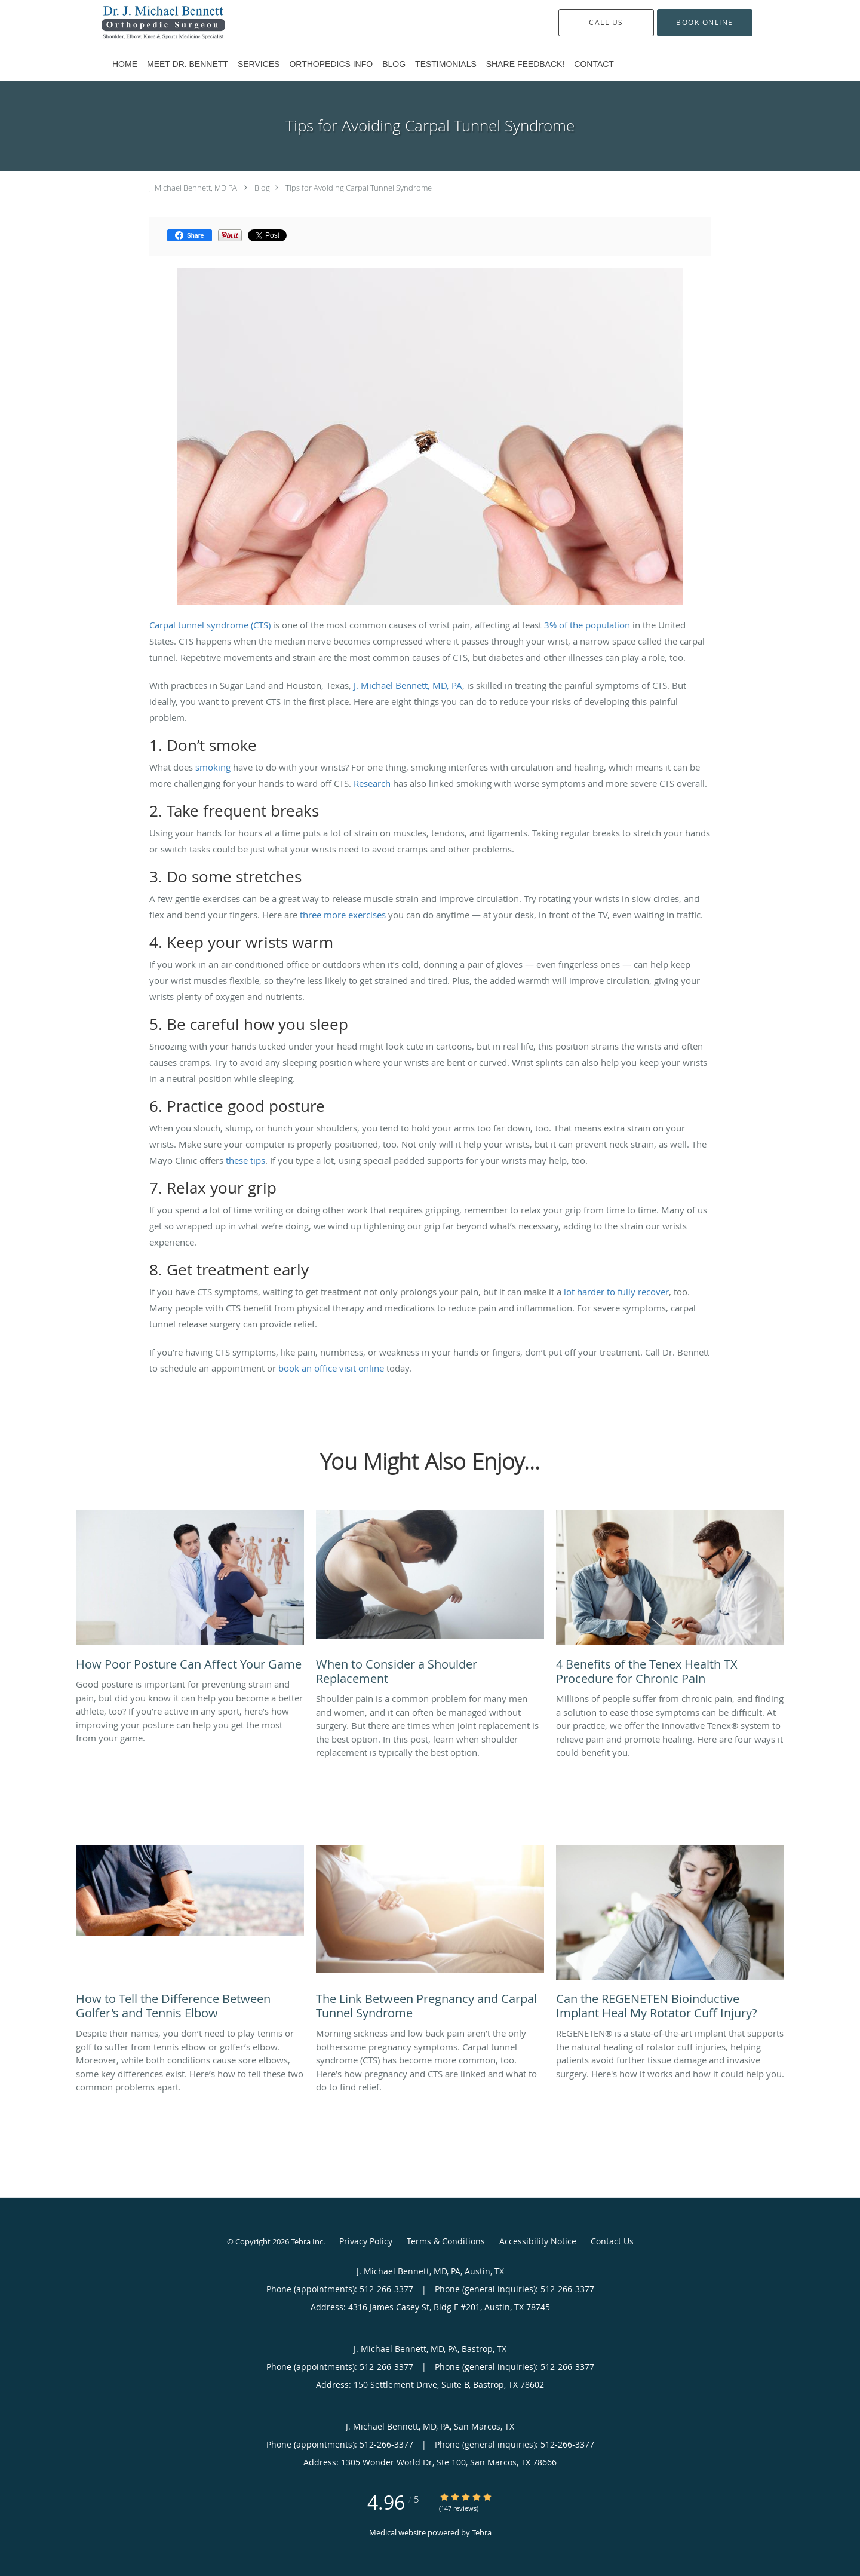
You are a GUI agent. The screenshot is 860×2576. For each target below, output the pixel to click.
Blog (262, 187)
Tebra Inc (307, 2241)
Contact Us (612, 2241)
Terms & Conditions (446, 2241)
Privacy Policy (365, 2241)
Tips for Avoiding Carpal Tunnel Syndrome (358, 187)
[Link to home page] (145, 22)
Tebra (482, 2532)
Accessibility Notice (537, 2241)
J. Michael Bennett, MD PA (193, 187)
